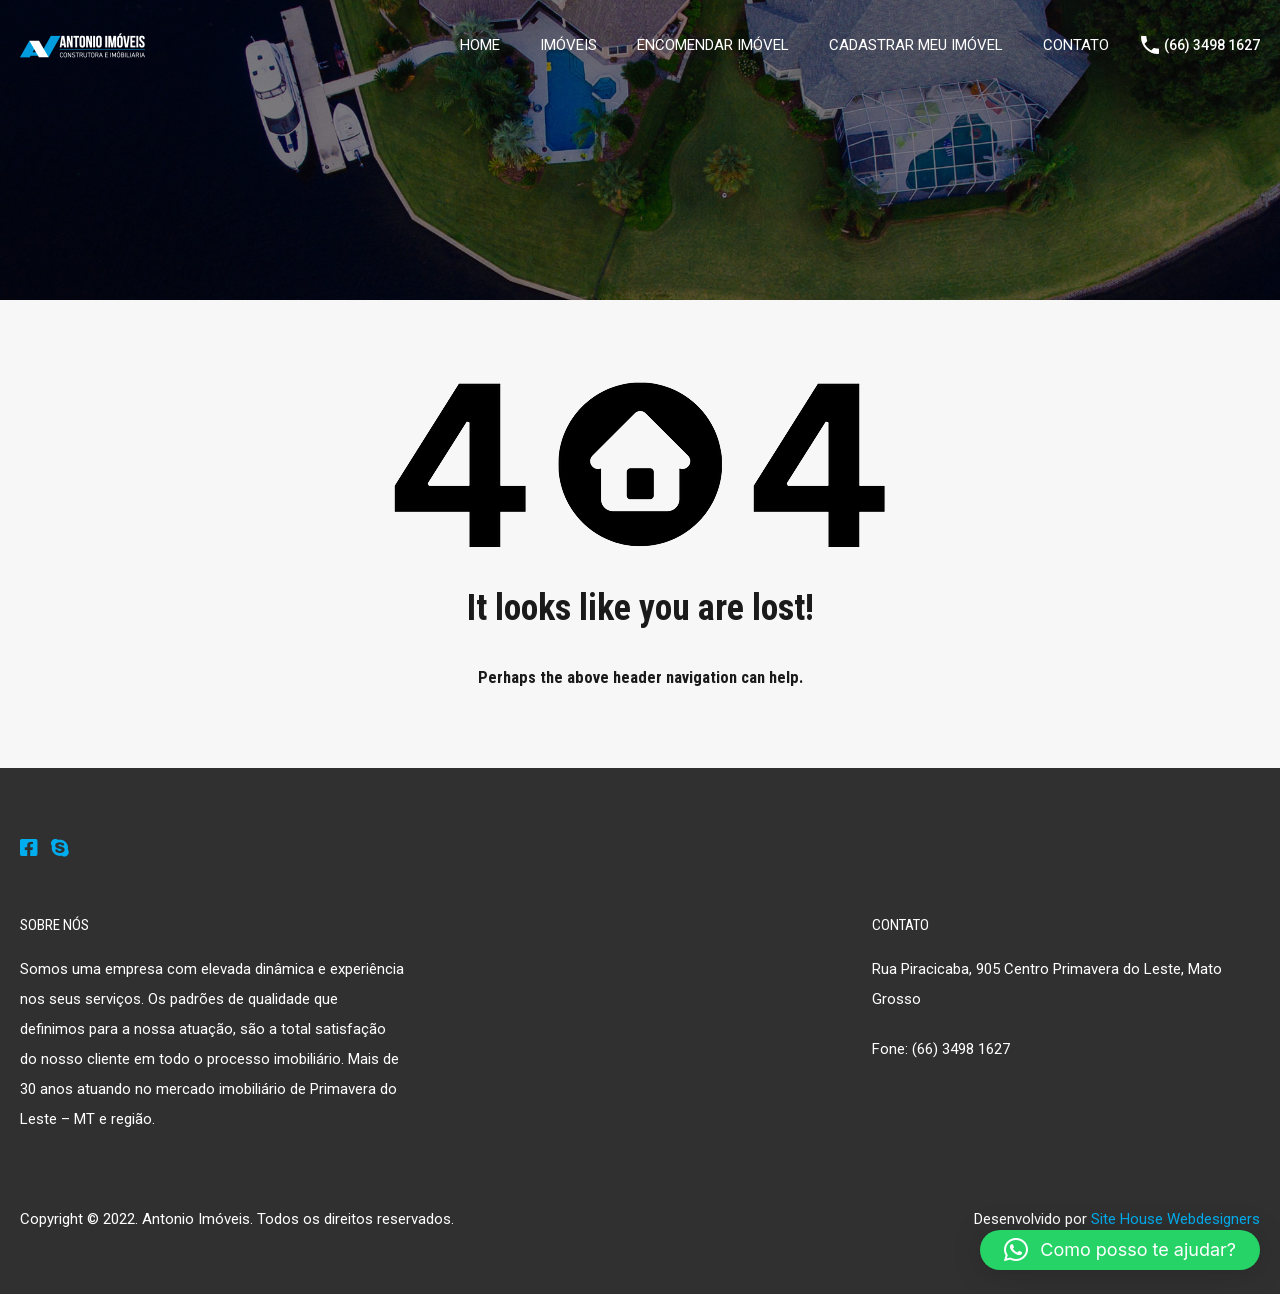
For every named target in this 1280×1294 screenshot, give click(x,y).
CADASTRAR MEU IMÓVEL (916, 45)
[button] (1120, 1250)
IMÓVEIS (568, 45)
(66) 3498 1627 (1212, 45)
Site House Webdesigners (1175, 1219)
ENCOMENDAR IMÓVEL (713, 45)
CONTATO (1076, 45)
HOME (480, 45)
